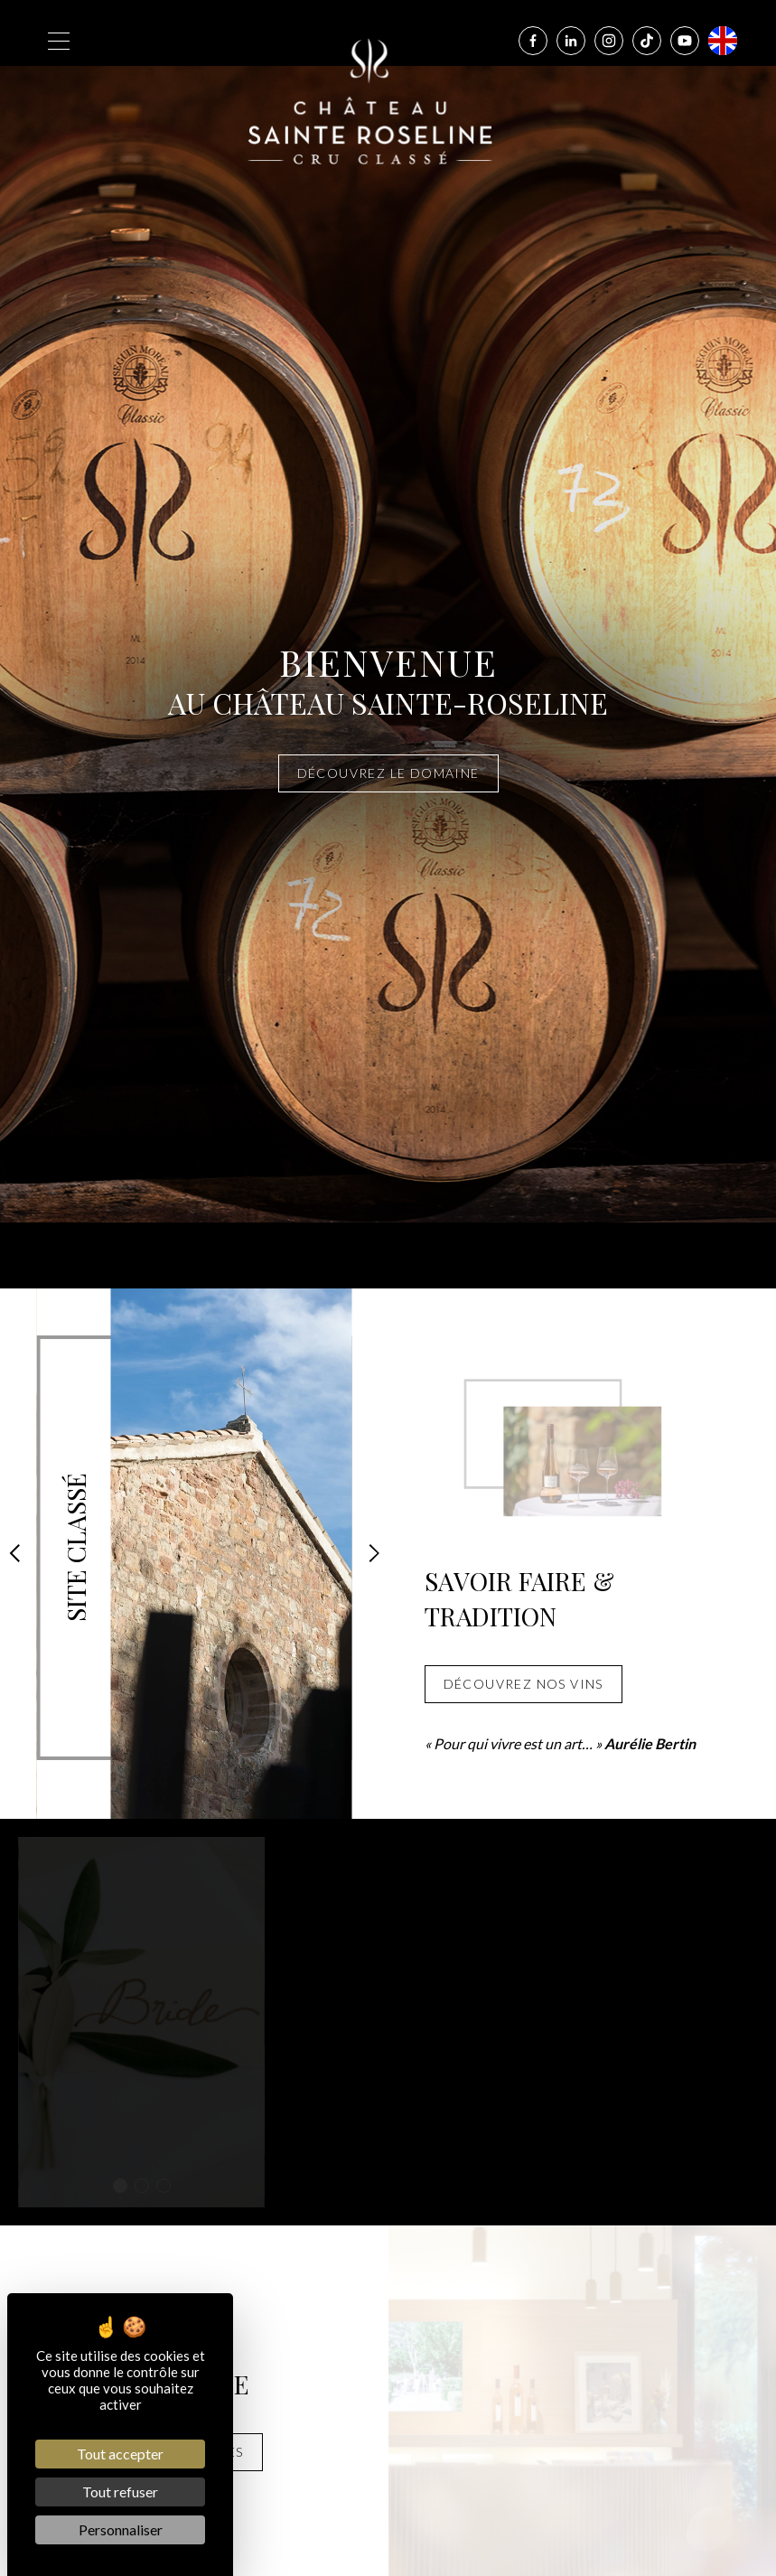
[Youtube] (684, 40)
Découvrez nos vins (523, 1683)
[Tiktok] (646, 40)
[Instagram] (608, 40)
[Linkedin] (570, 40)
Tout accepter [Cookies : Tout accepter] (120, 2453)
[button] (14, 1553)
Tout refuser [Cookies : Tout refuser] (120, 2491)
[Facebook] (533, 40)
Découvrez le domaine (388, 773)
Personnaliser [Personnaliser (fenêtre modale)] (121, 2529)
